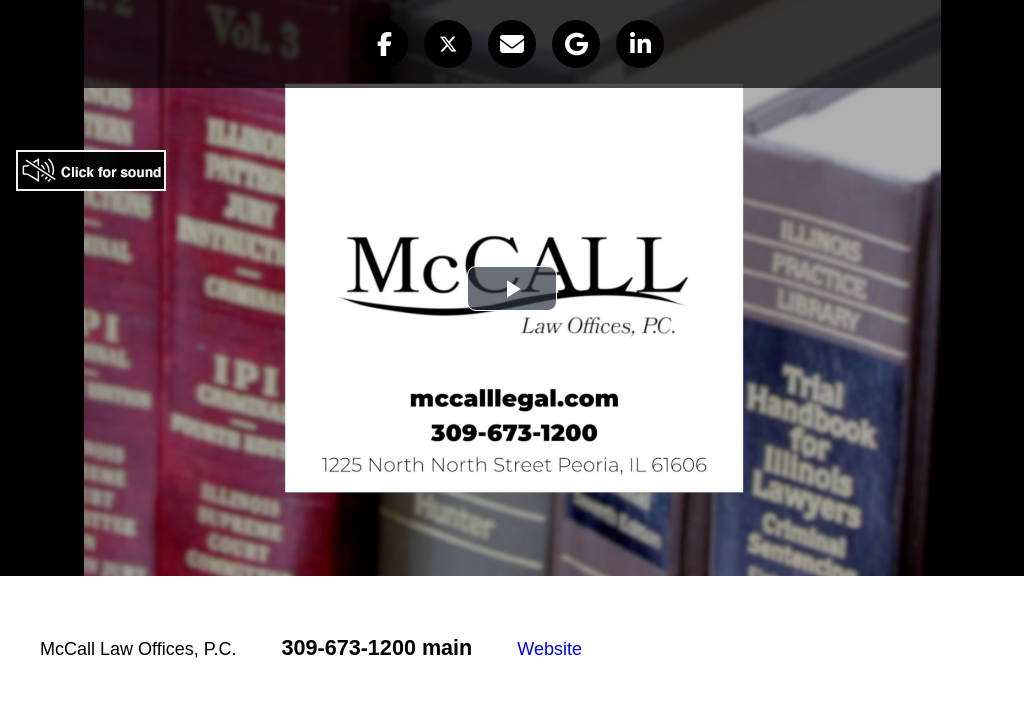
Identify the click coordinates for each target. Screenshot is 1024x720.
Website (549, 649)
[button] (384, 44)
